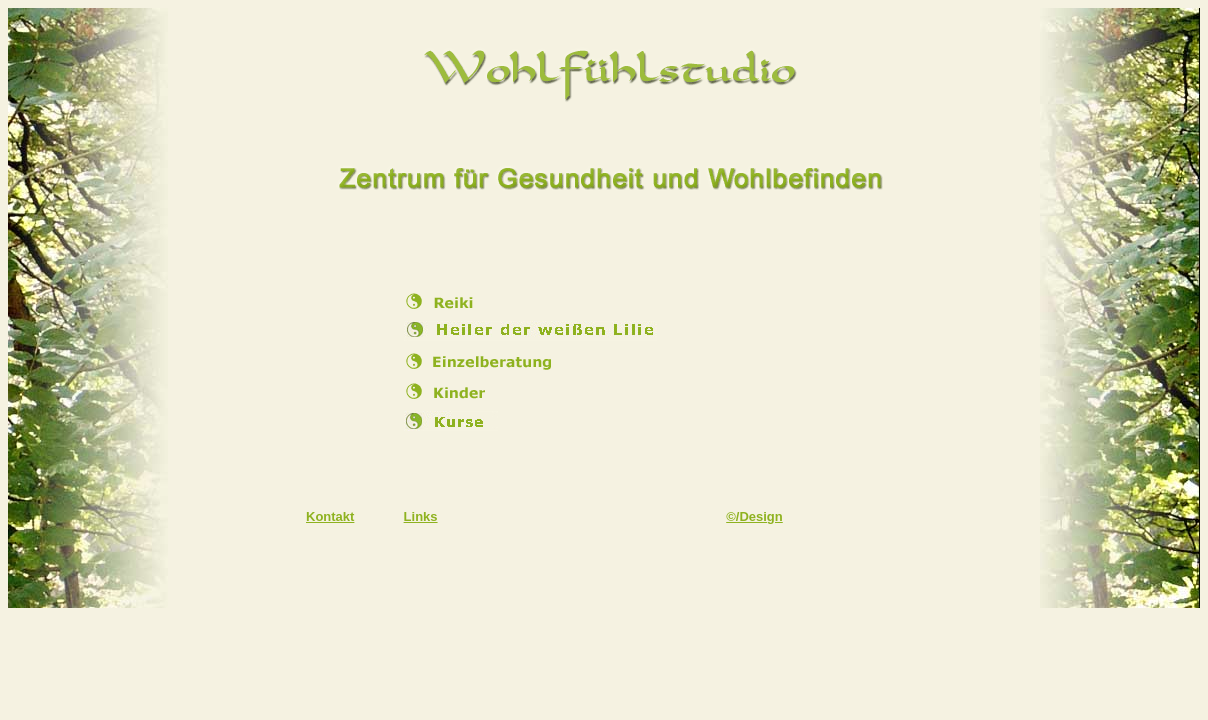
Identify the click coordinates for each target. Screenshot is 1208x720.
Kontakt (330, 516)
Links (421, 516)
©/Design (754, 516)
